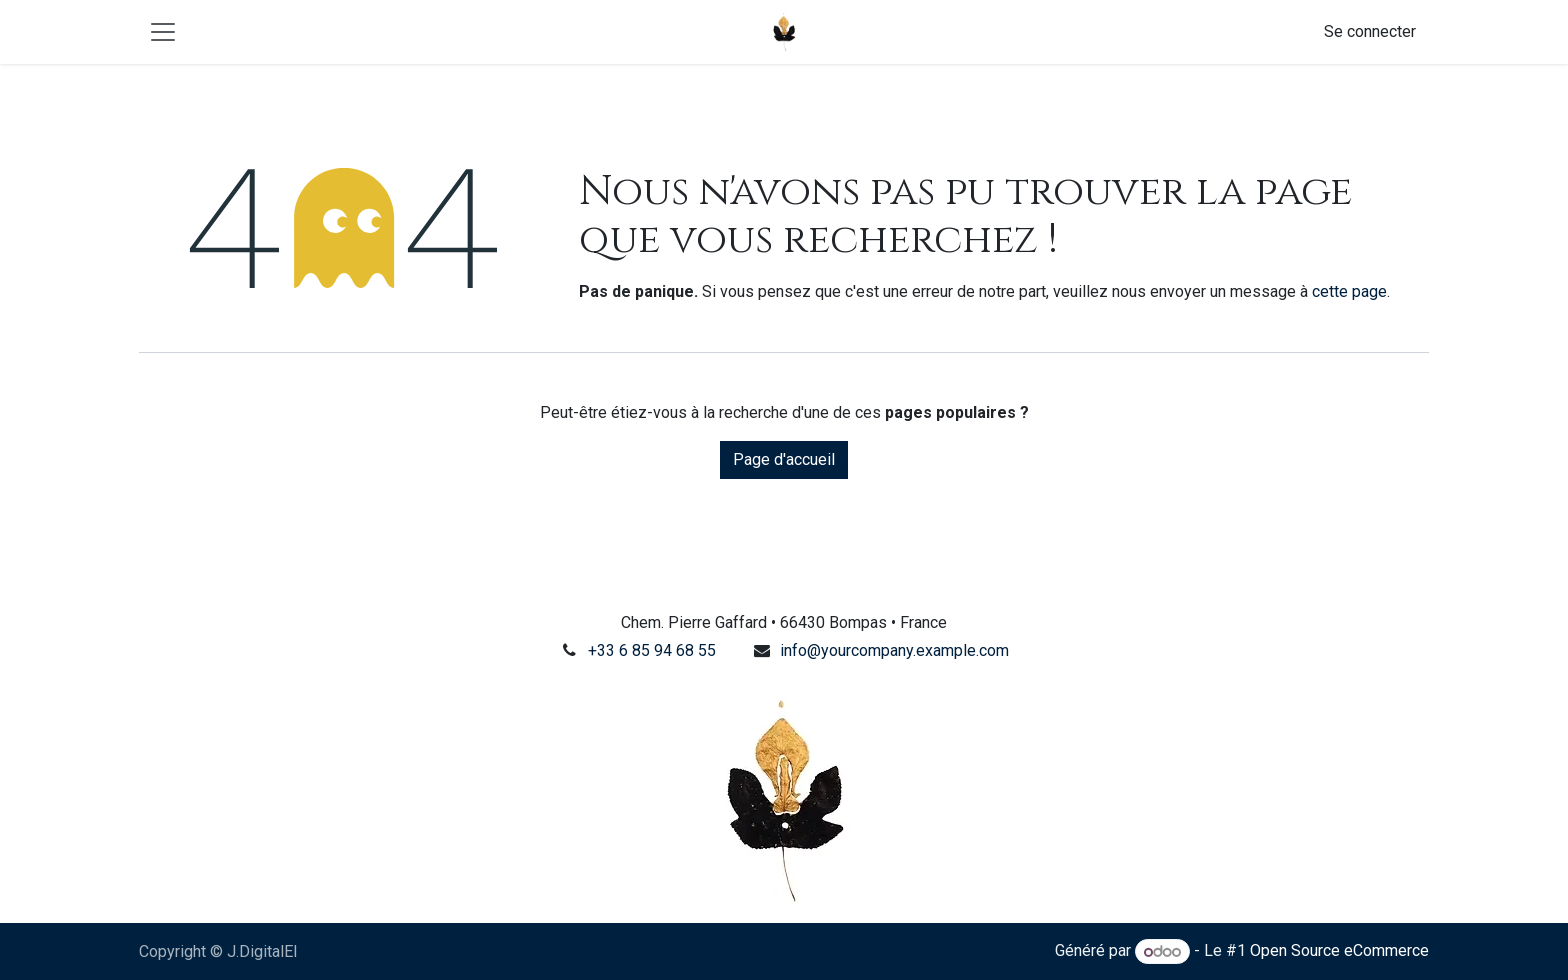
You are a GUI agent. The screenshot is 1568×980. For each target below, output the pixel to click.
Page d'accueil (784, 459)
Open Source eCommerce (1339, 951)
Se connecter (1370, 31)
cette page (1349, 291)
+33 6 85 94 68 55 (652, 650)
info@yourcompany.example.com (894, 650)
